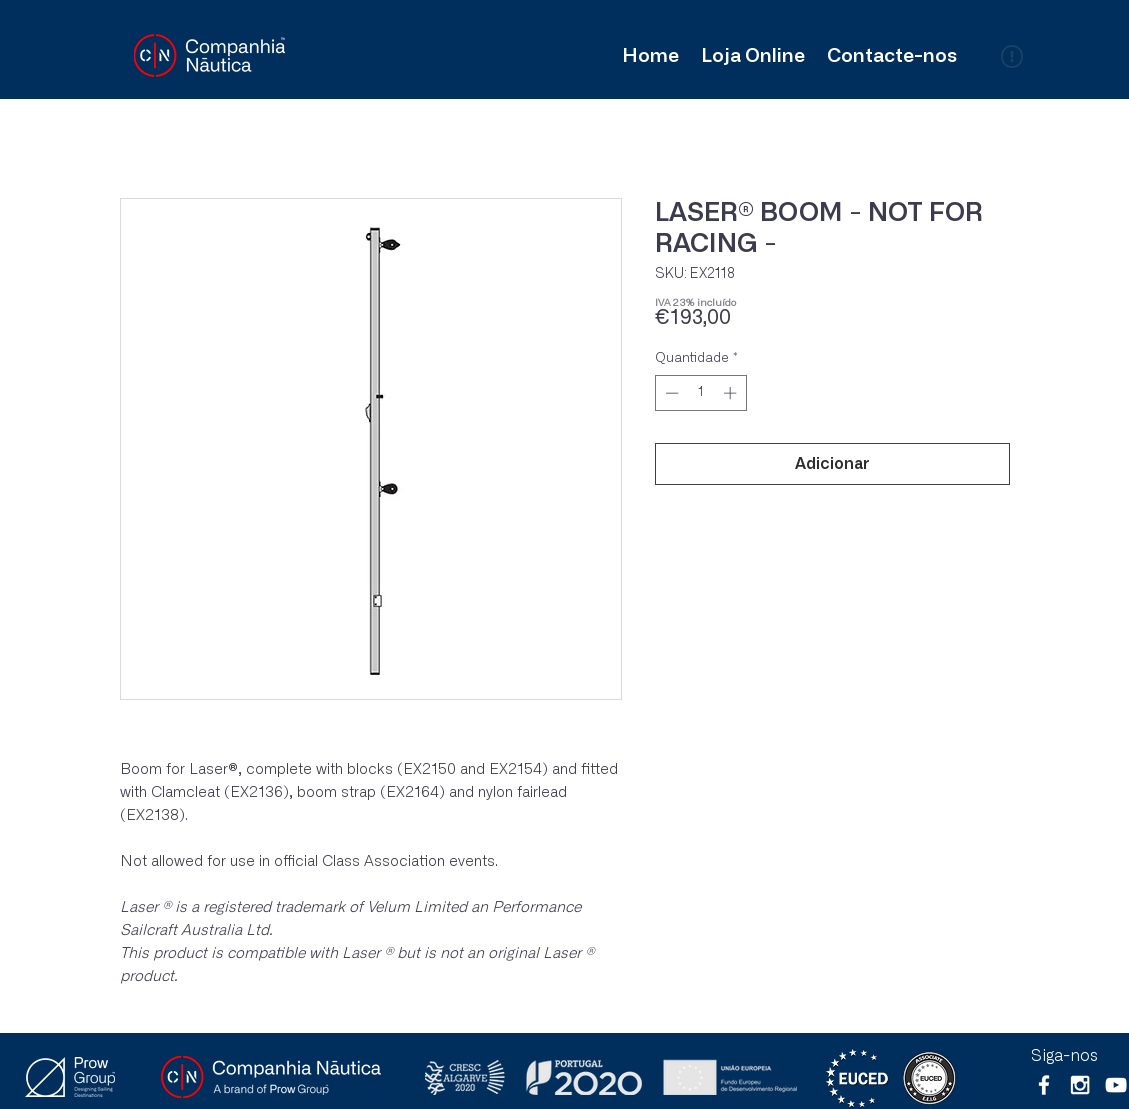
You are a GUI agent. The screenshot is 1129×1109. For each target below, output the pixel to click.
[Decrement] (670, 393)
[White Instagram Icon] (1080, 1085)
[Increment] (732, 393)
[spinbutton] (700, 393)
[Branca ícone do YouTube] (1116, 1085)
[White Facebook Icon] (1044, 1085)
